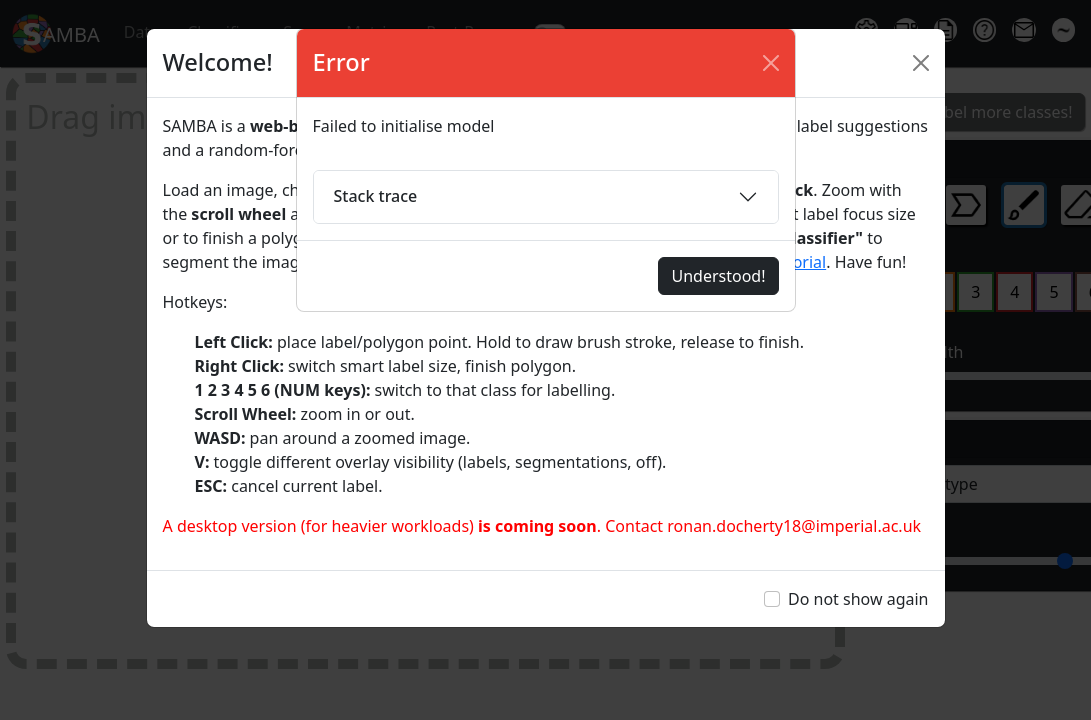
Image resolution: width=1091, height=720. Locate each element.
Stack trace (376, 196)
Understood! (718, 276)
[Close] (771, 63)
